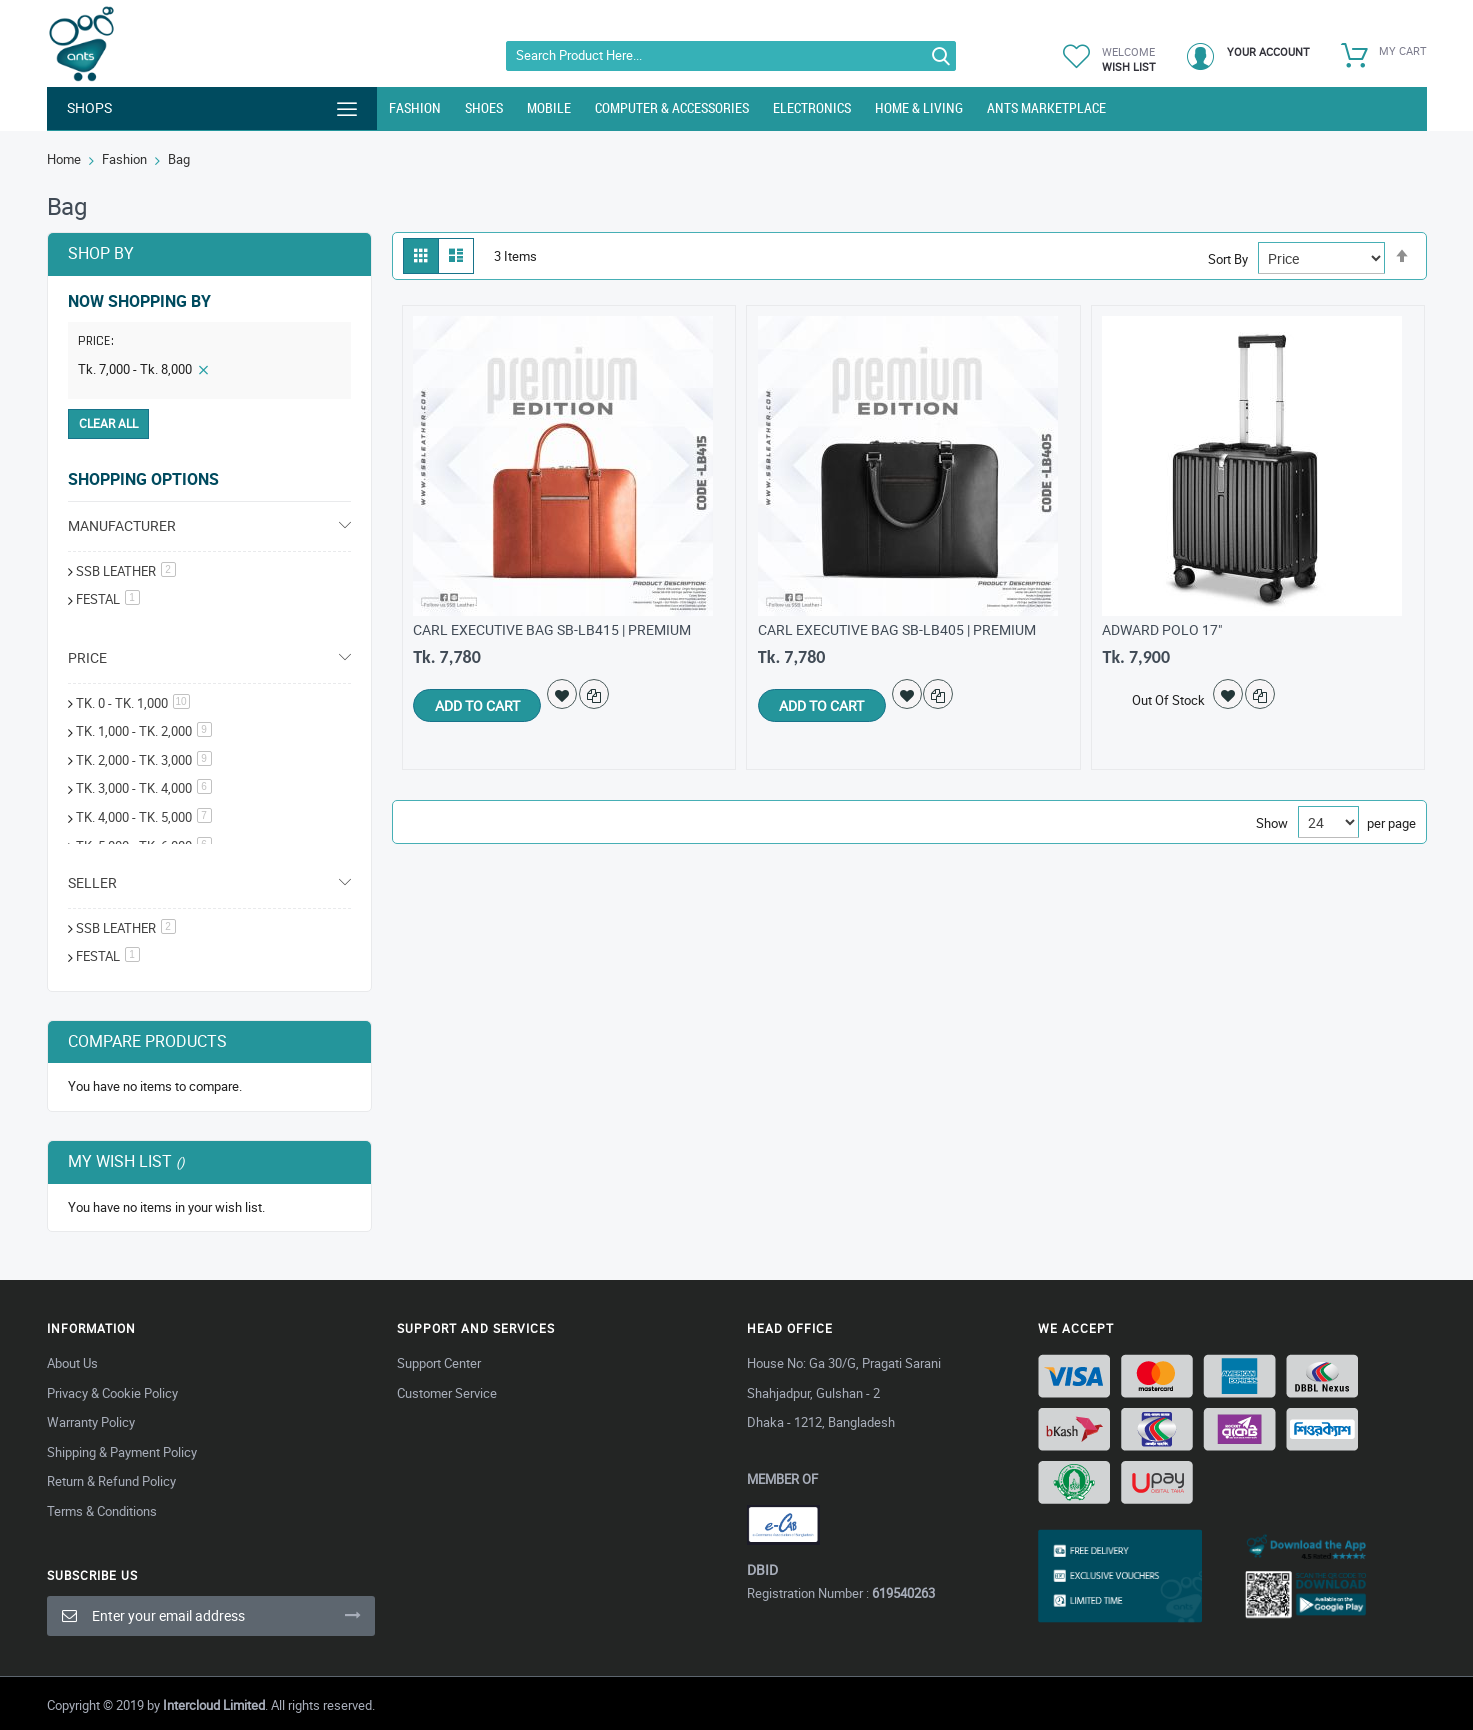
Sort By (1228, 259)
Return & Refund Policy (111, 1481)
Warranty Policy (91, 1422)
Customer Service (447, 1393)
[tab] (209, 345)
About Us (72, 1363)
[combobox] (731, 56)
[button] (570, 694)
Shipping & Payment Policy (122, 1452)
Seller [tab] (92, 882)
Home (64, 159)
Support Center (439, 1363)
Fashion (124, 159)
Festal (108, 956)
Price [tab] (87, 657)
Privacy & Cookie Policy (112, 1393)
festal (108, 599)
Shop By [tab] (101, 253)
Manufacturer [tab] (122, 525)
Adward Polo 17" (1162, 629)
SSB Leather (126, 571)
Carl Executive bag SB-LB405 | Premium (897, 629)
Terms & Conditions (102, 1511)
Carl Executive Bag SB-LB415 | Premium (552, 629)
